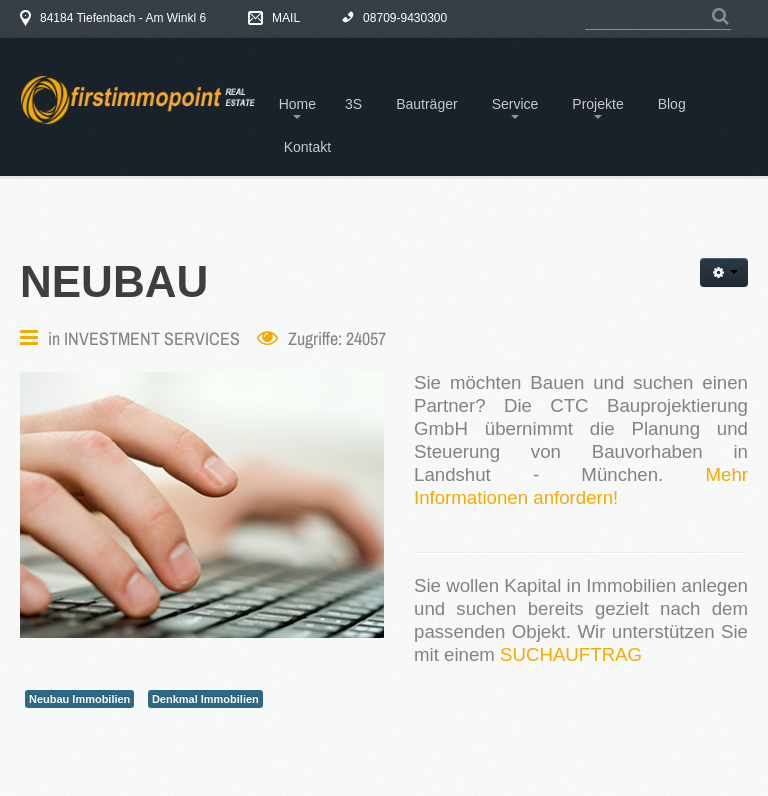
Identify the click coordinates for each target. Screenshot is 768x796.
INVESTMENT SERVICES (152, 338)
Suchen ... (585, 6)
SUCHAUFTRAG (571, 654)
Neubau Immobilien (79, 699)
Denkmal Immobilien (205, 699)
